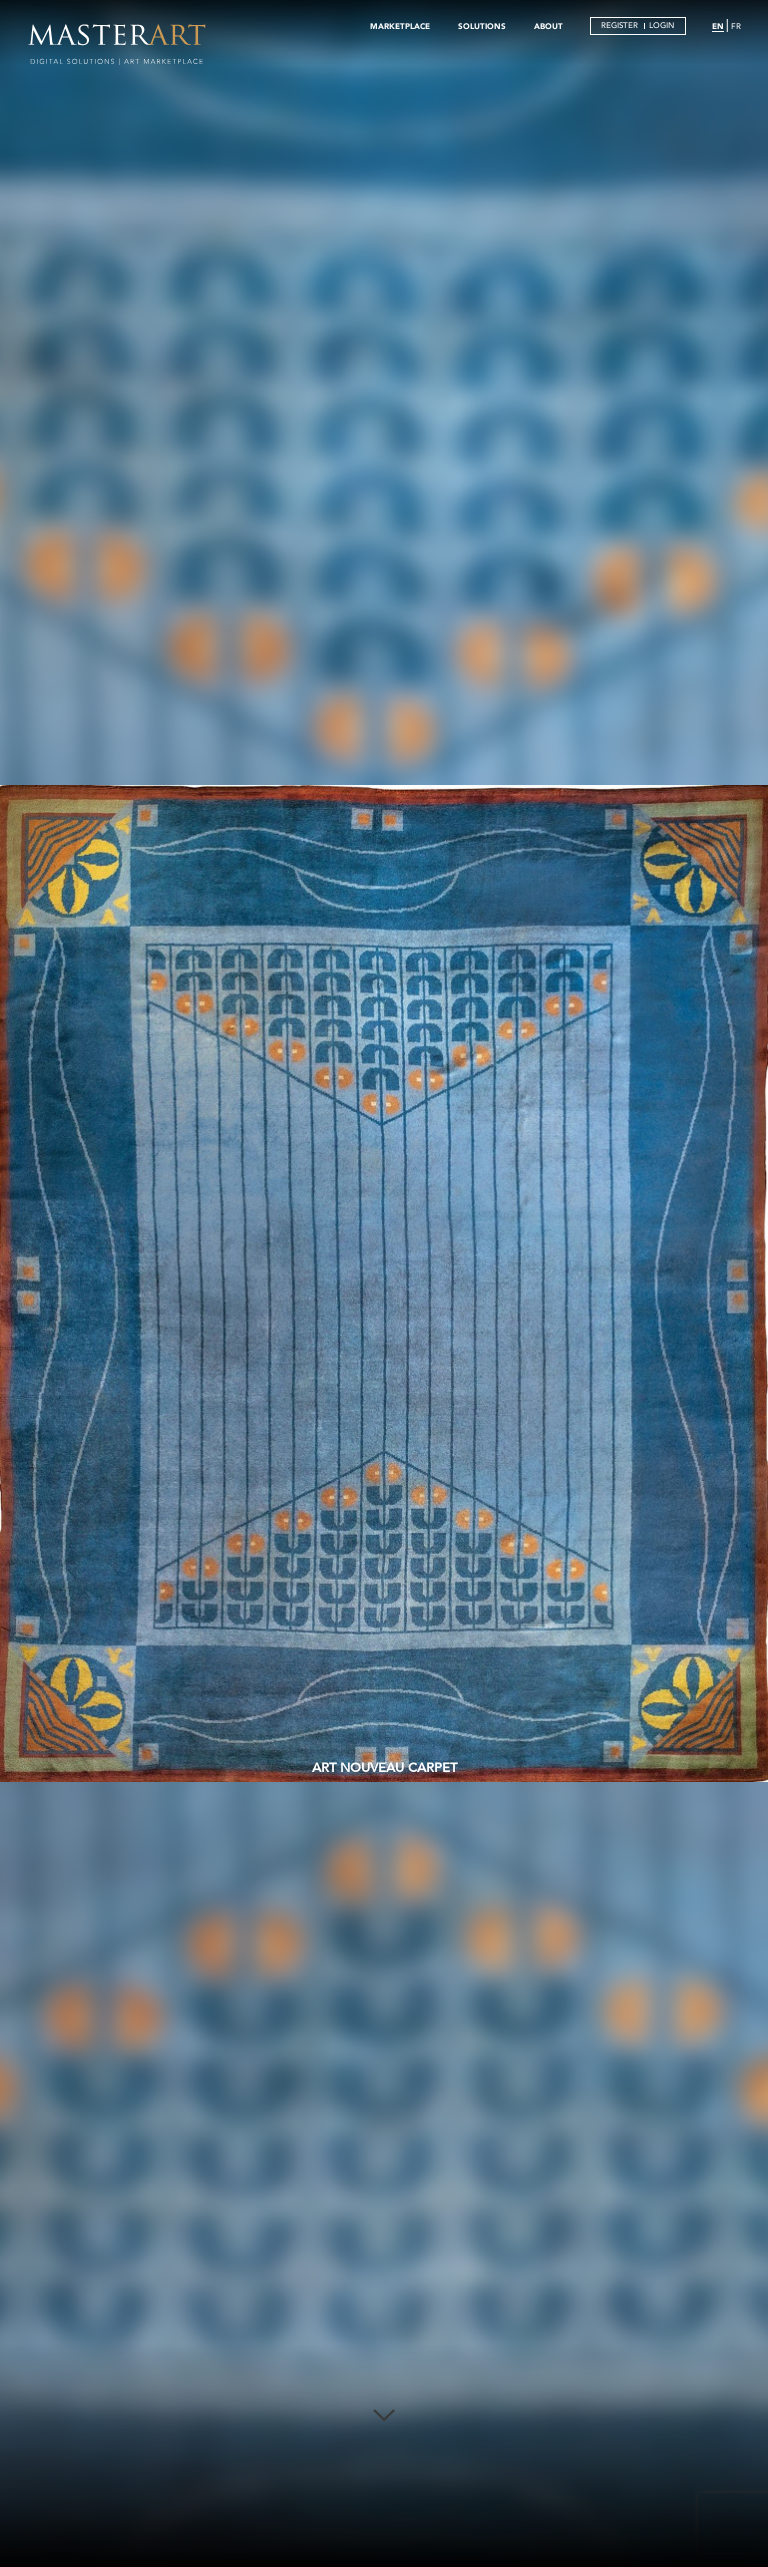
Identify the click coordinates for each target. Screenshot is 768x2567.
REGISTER (619, 25)
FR (736, 26)
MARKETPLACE (400, 26)
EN (718, 26)
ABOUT (548, 26)
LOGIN (661, 25)
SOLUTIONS (482, 26)
